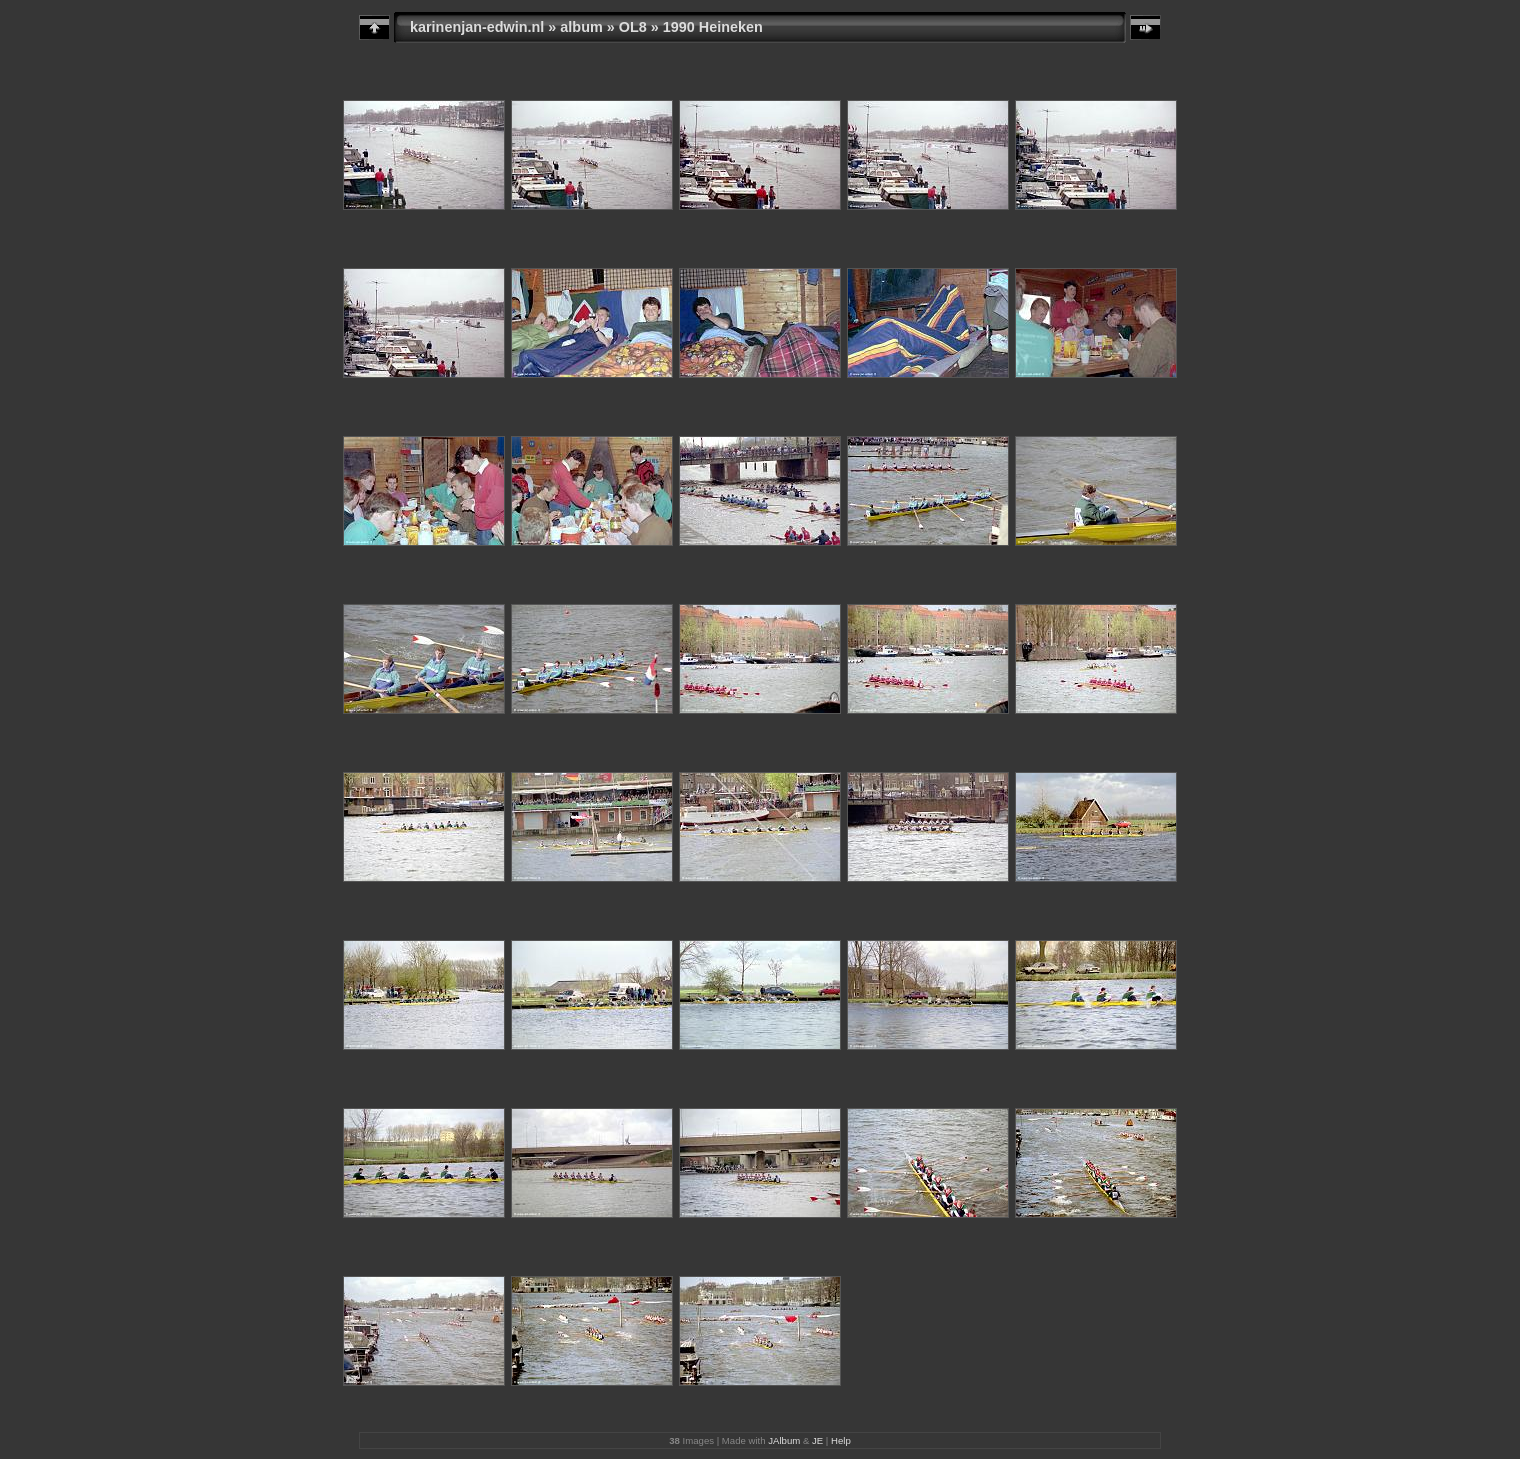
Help (841, 1440)
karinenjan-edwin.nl (477, 27)
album (581, 27)
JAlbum (784, 1440)
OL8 (633, 27)
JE (817, 1440)
